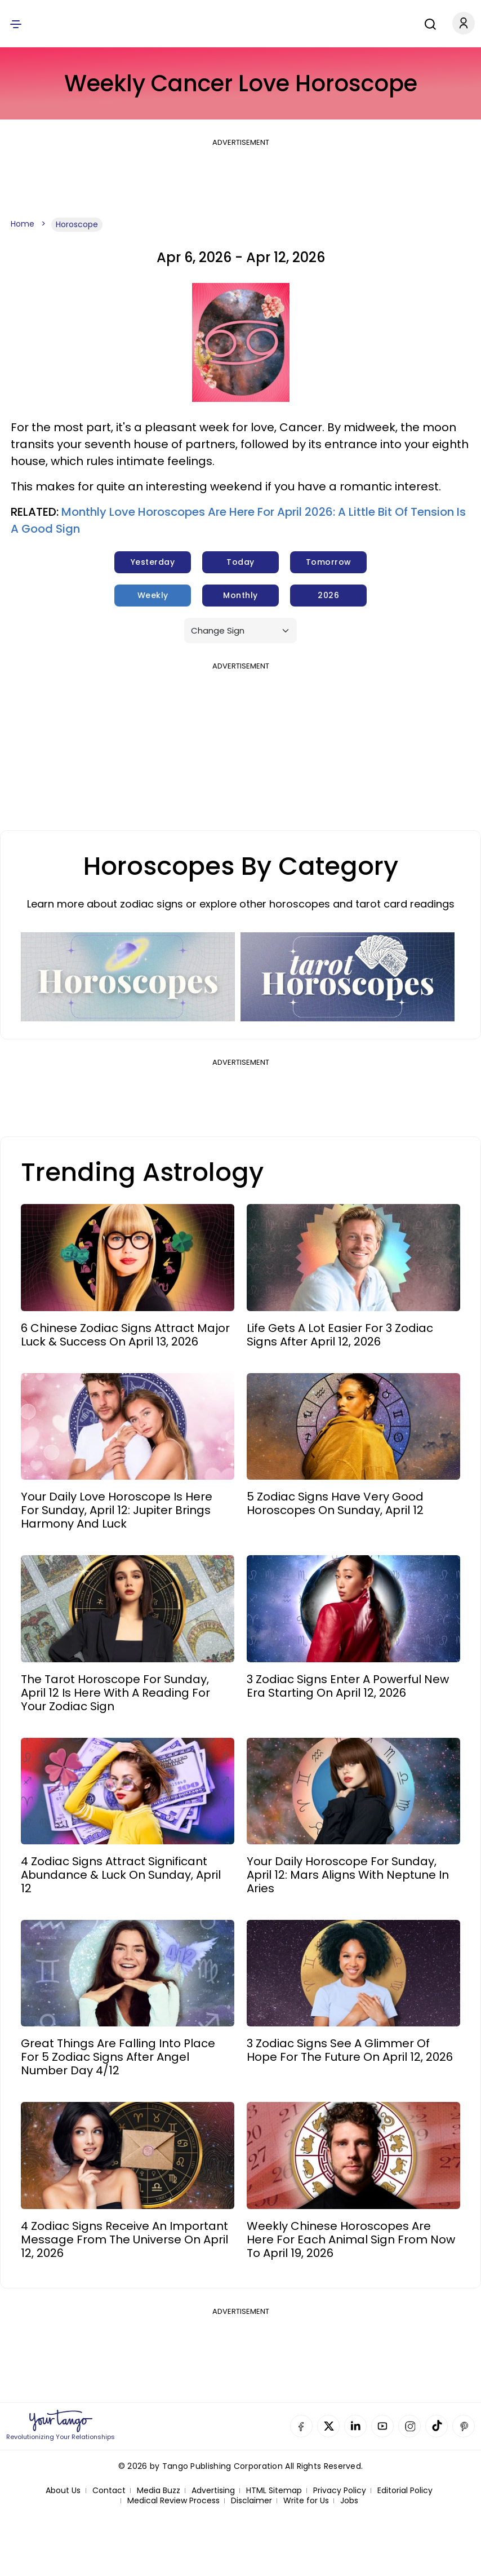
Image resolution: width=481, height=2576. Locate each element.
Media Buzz (158, 2490)
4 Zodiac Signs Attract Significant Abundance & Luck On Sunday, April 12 (121, 1874)
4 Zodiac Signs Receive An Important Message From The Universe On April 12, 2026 (124, 2239)
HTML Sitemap (274, 2490)
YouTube (382, 2426)
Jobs (349, 2500)
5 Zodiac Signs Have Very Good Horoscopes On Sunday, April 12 (335, 1503)
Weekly (152, 595)
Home (22, 223)
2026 (328, 595)
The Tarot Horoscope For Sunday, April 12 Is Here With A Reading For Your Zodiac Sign (115, 1692)
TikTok (436, 2426)
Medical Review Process (173, 2500)
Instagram (409, 2426)
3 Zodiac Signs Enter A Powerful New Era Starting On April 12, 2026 (348, 1685)
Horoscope (77, 224)
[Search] (421, 23)
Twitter (328, 2426)
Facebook (301, 2426)
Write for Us (306, 2500)
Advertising (213, 2490)
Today (240, 562)
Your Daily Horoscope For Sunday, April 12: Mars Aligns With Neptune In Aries (348, 1874)
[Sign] (240, 630)
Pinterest (463, 2426)
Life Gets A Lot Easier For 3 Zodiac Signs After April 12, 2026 (340, 1334)
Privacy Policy (339, 2490)
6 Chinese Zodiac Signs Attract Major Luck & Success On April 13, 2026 (125, 1334)
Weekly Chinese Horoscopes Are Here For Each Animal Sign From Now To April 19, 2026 (351, 2239)
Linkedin (355, 2426)
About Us (63, 2490)
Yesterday (153, 562)
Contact (109, 2490)
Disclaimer (251, 2500)
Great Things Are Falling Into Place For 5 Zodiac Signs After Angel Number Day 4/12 (118, 2057)
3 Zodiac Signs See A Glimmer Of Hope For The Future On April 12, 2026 (350, 2050)
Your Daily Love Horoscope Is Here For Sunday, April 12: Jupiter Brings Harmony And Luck (116, 1510)
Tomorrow (328, 562)
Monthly (240, 595)
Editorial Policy (405, 2490)
